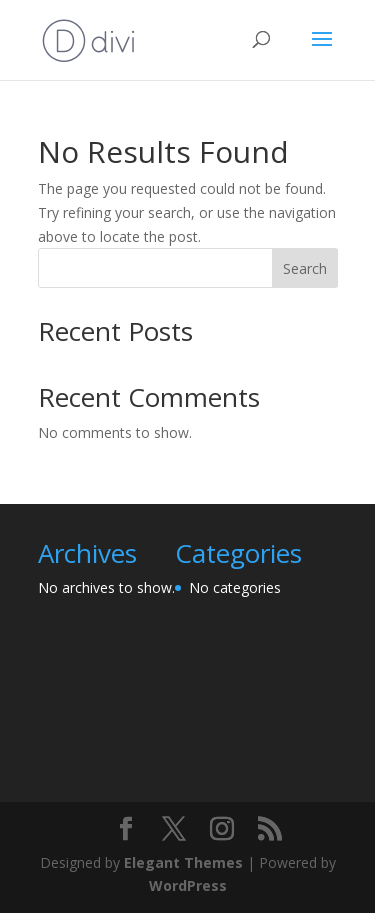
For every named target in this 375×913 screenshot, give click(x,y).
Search (305, 268)
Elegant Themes (183, 862)
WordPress (188, 885)
